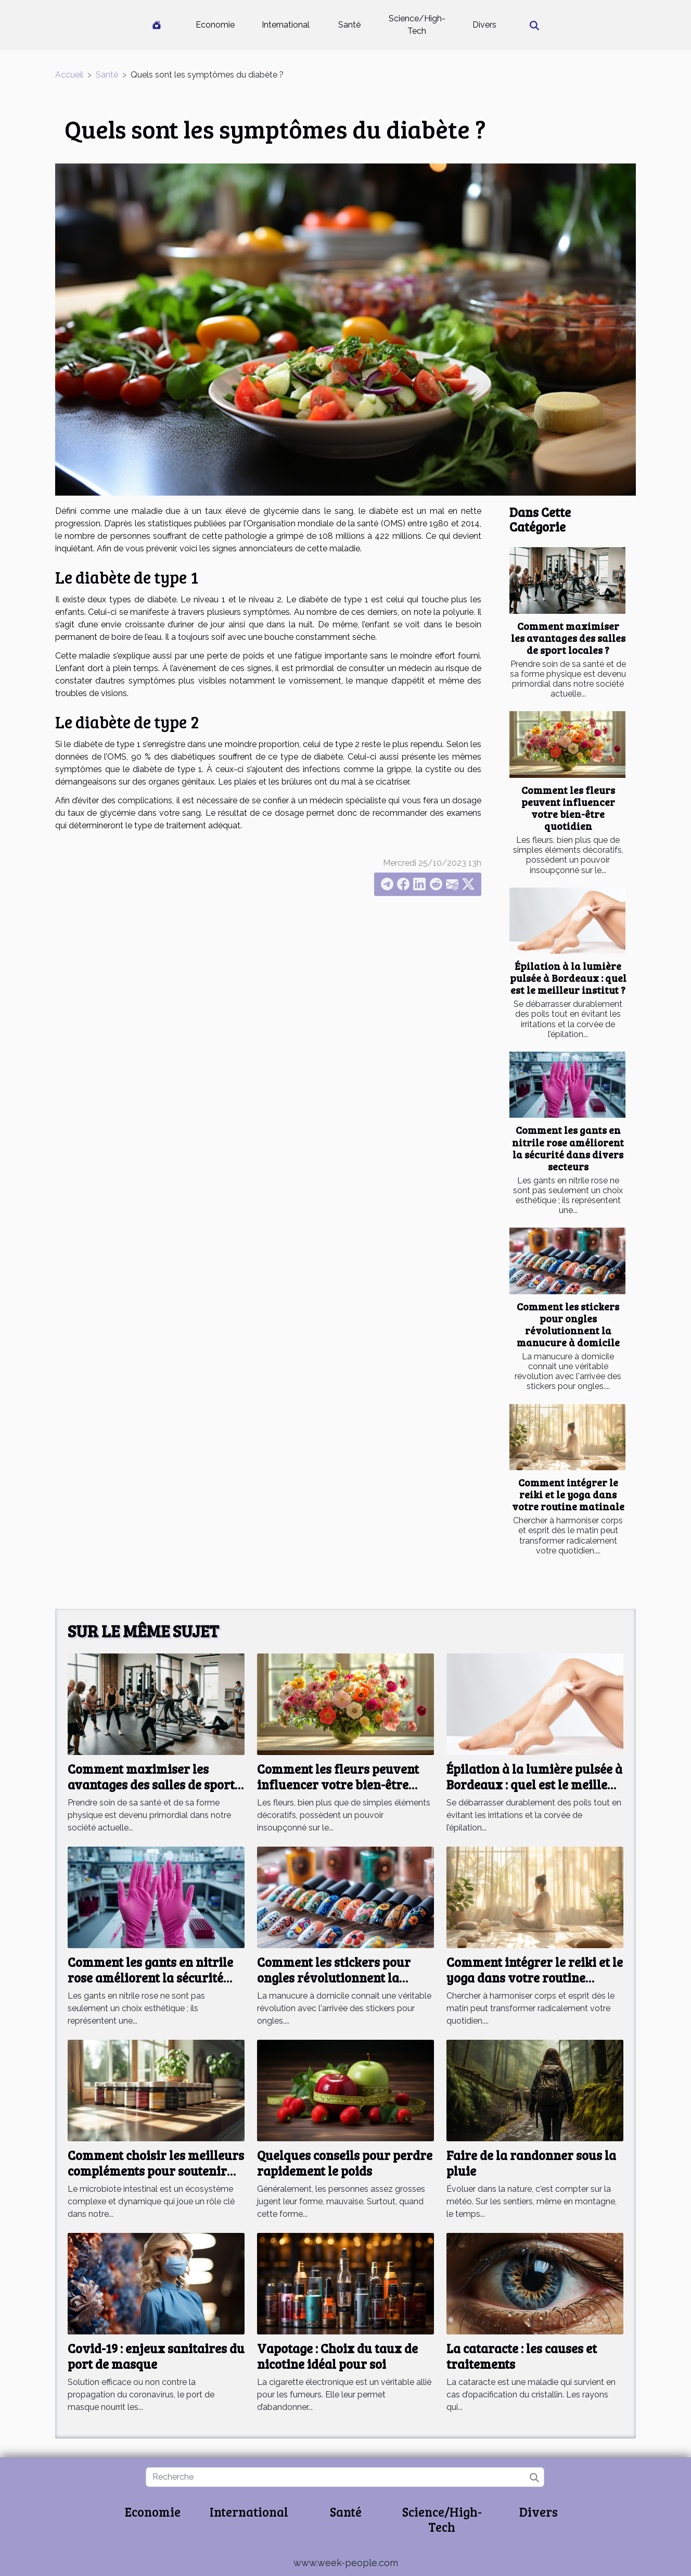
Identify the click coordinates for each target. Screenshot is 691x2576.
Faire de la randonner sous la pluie (531, 2162)
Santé (349, 25)
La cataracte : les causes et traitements (521, 2356)
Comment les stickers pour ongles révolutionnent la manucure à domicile (568, 1324)
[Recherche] (345, 2477)
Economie (215, 25)
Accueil (69, 75)
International (286, 25)
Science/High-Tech (417, 25)
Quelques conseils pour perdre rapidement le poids (344, 2162)
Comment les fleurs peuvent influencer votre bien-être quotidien (568, 807)
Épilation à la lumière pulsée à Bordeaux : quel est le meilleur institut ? (568, 977)
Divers (484, 25)
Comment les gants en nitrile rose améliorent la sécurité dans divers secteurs (568, 1147)
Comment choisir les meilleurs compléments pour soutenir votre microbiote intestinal (156, 2170)
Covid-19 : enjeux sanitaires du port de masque (156, 2356)
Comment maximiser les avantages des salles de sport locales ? (568, 637)
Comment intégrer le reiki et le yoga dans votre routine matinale (568, 1494)
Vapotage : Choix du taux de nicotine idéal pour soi (337, 2356)
